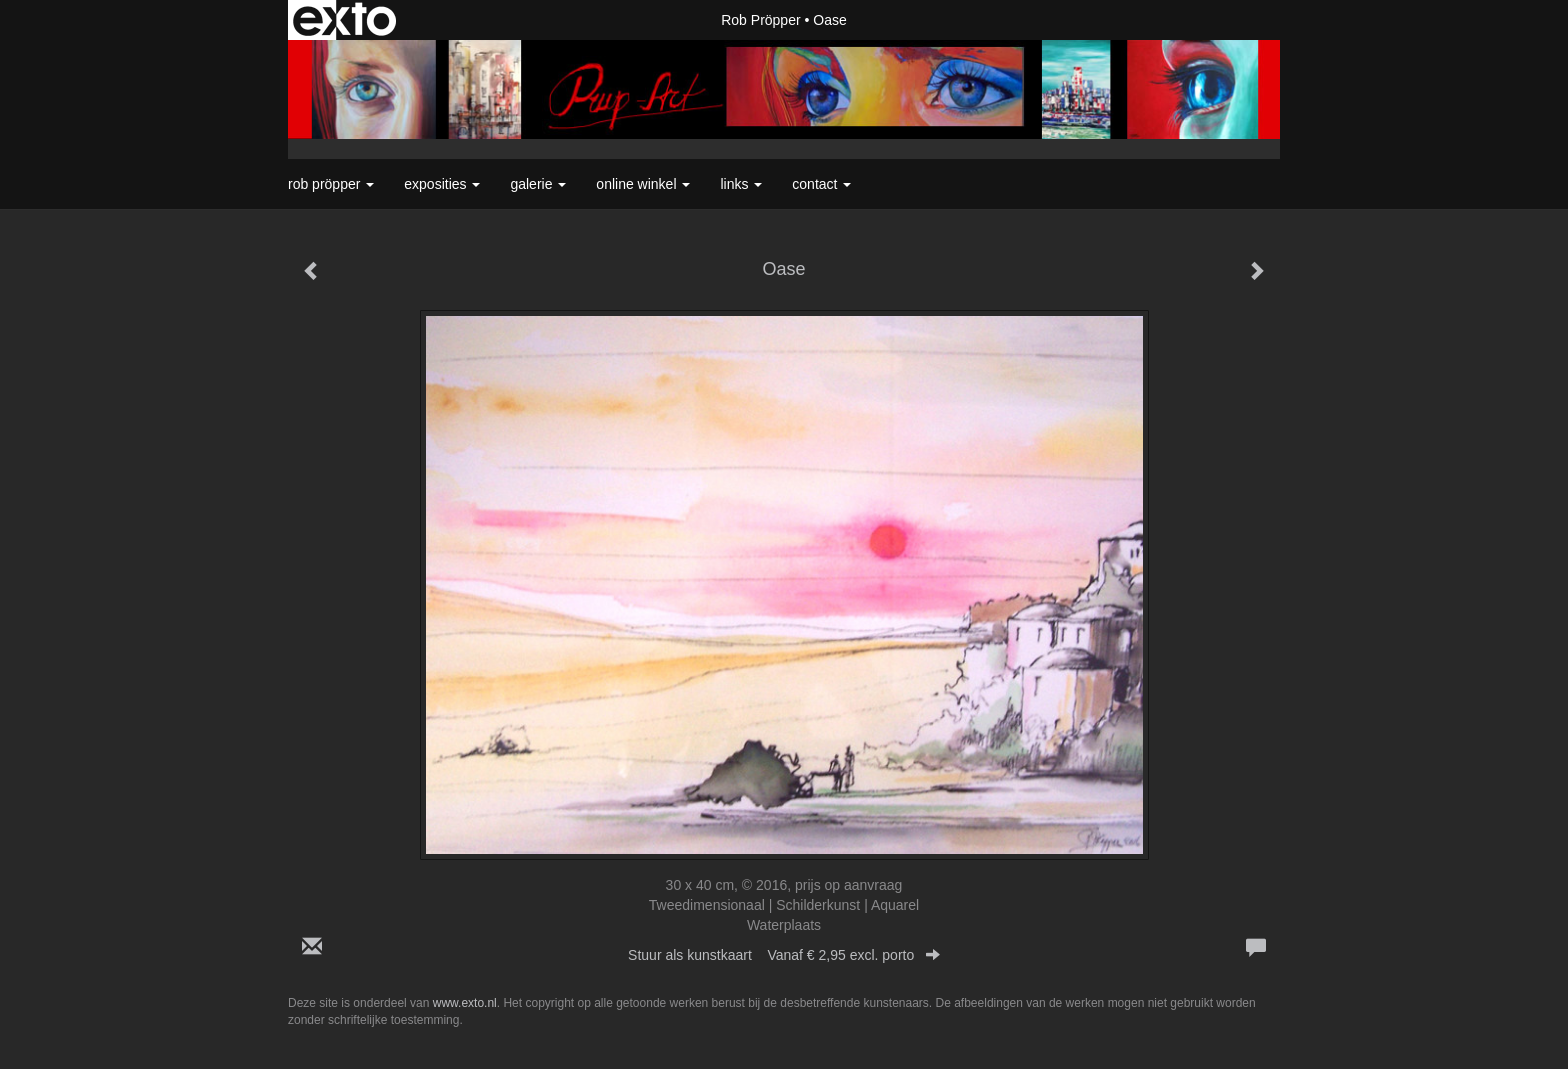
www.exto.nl (465, 1003)
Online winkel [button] (643, 184)
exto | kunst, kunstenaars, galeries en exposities (344, 20)
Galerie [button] (538, 184)
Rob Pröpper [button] (331, 184)
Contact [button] (821, 184)
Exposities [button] (442, 184)
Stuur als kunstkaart (784, 955)
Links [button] (741, 184)
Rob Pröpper (760, 20)
